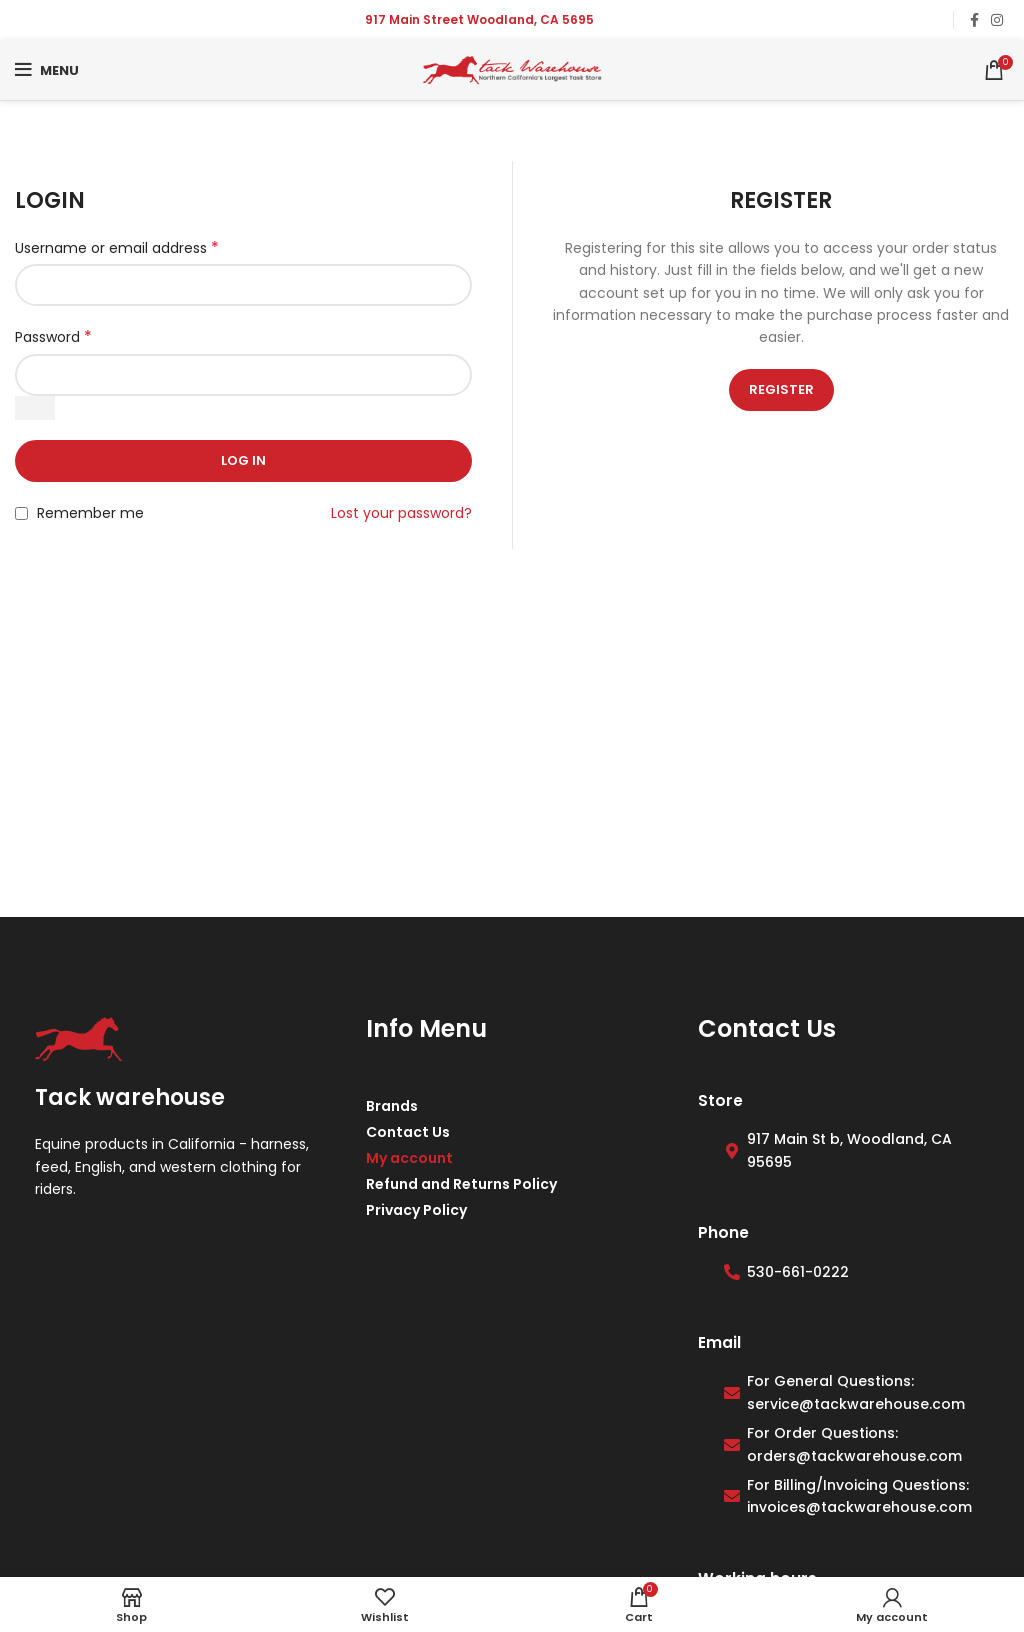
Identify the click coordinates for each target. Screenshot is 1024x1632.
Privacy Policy (416, 1210)
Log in (243, 460)
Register (781, 389)
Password (53, 337)
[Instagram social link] (997, 20)
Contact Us (408, 1132)
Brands (392, 1106)
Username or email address (117, 248)
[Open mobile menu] (47, 70)
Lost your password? (401, 513)
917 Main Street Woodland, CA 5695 (479, 19)
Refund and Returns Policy (461, 1184)
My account (409, 1158)
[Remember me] (21, 513)
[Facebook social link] (974, 20)
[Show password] (35, 408)
